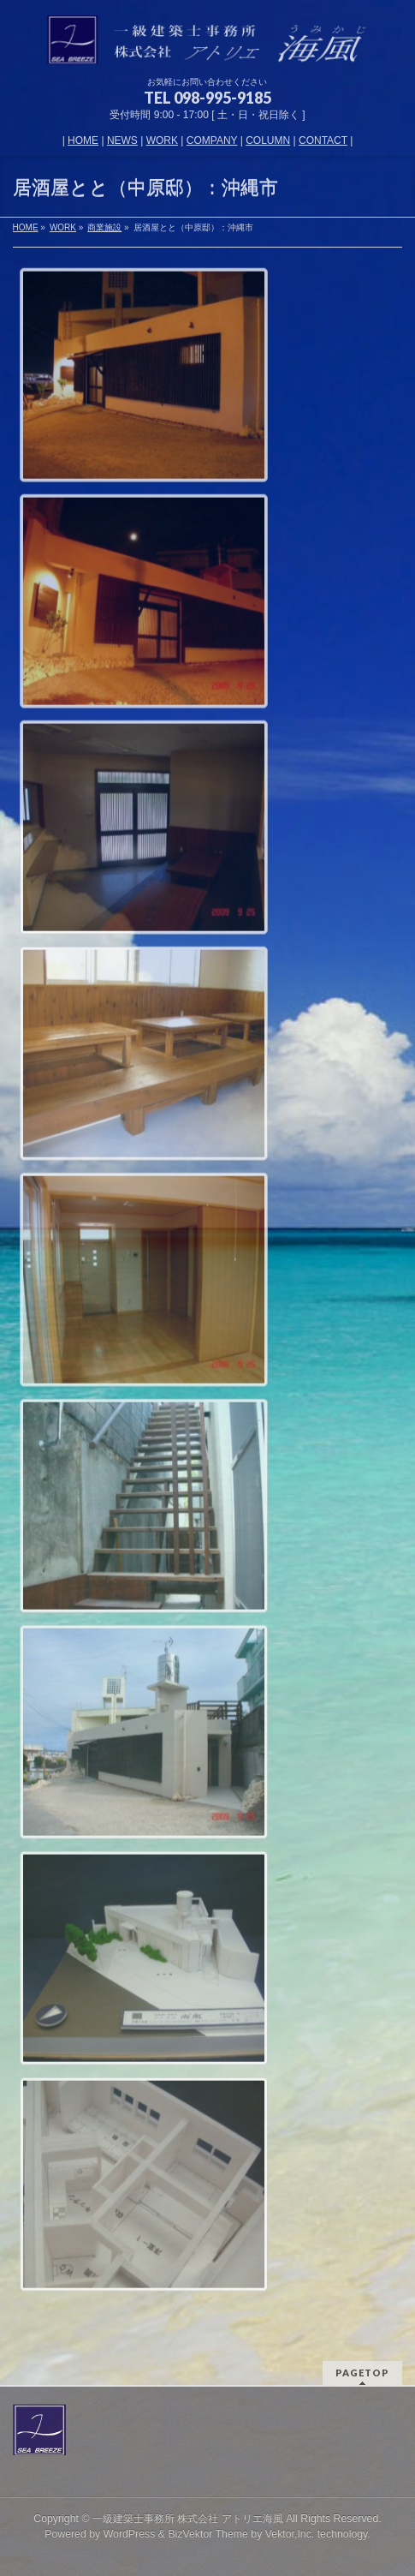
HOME (83, 140)
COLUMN (268, 140)
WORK (162, 140)
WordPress (130, 2534)
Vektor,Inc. (290, 2534)
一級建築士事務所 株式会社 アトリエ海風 (187, 2519)
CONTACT (323, 140)
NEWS (122, 140)
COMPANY (212, 140)
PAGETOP (362, 2372)
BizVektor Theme (208, 2534)
